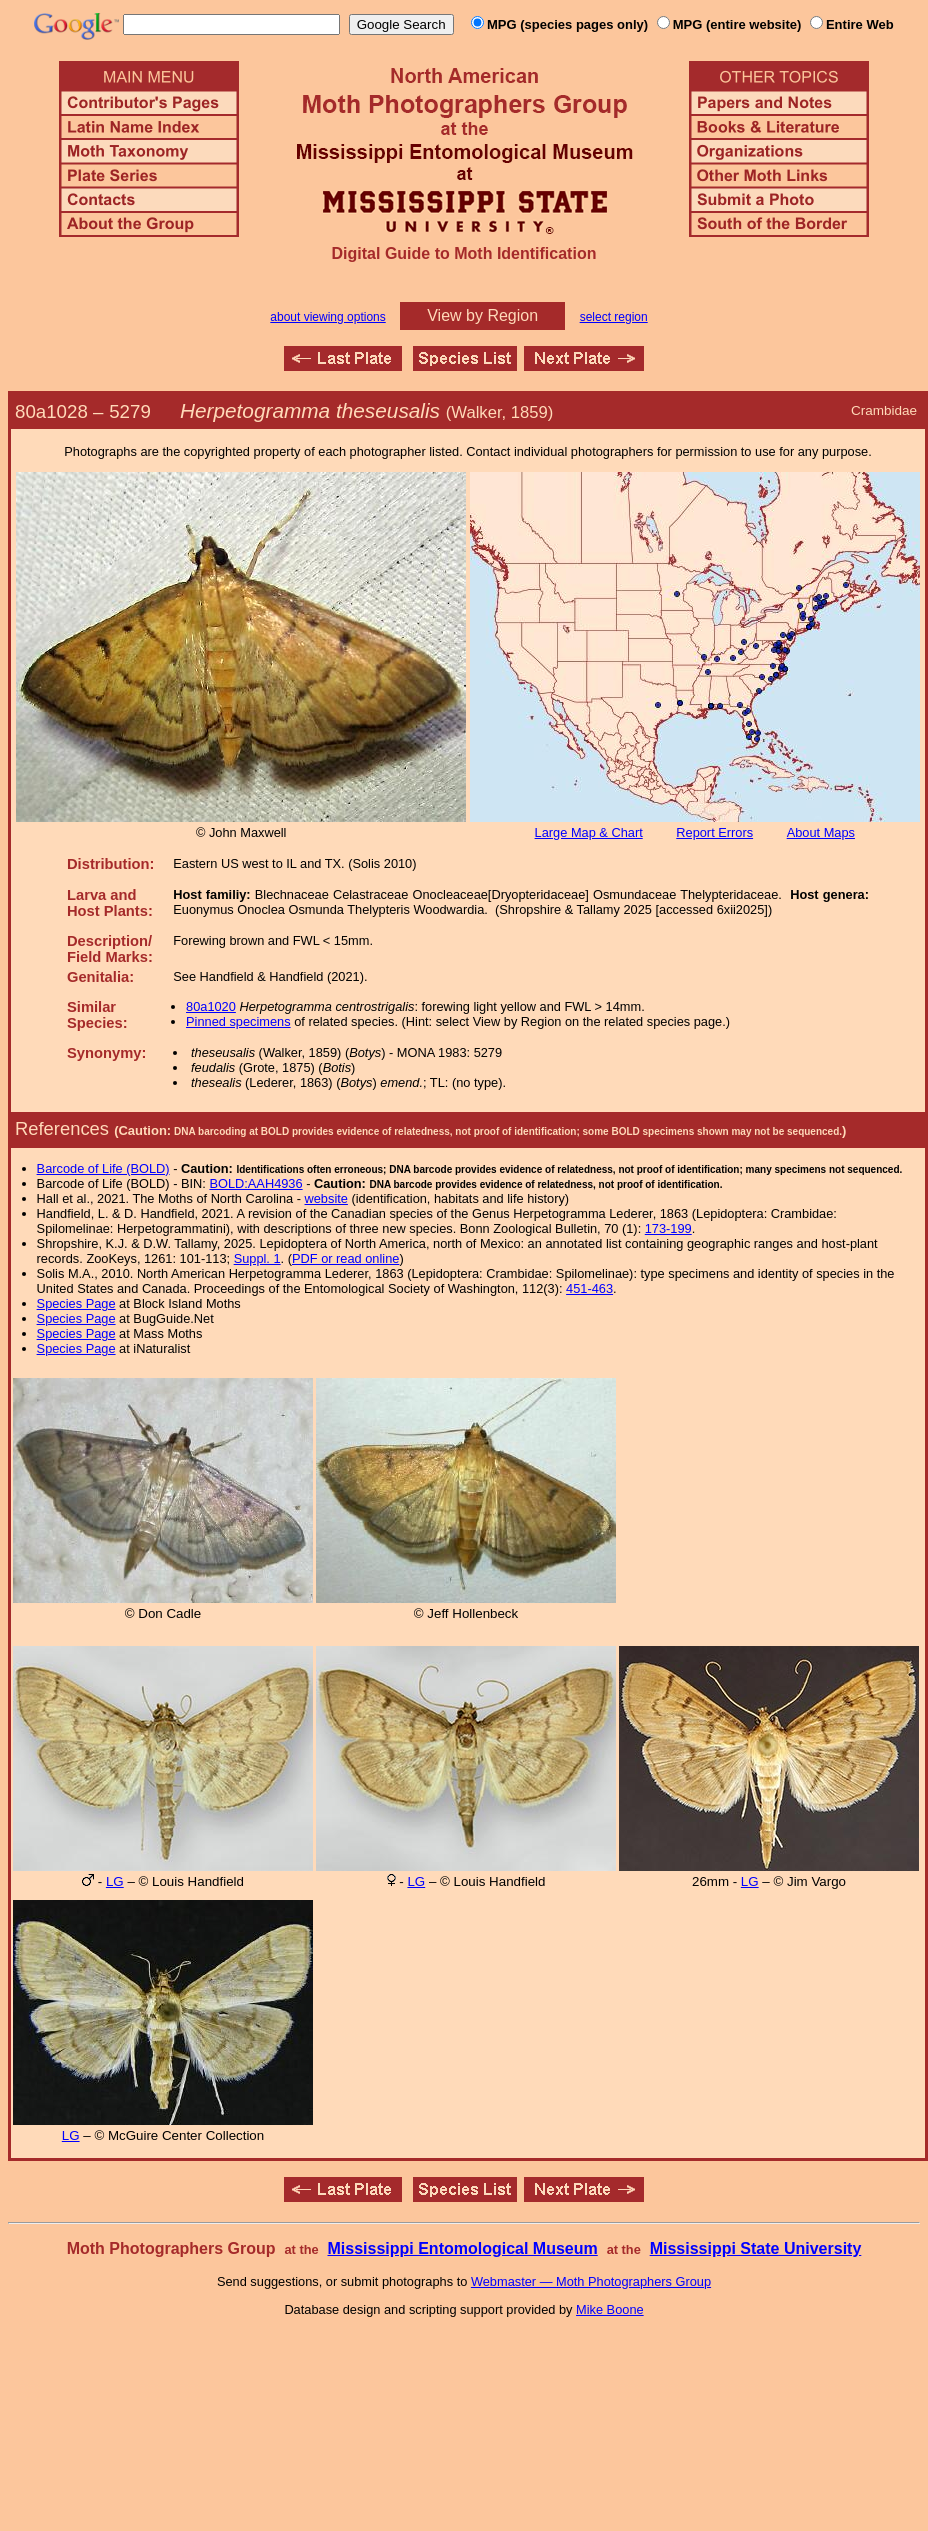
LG (115, 1881)
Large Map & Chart (589, 832)
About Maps (821, 832)
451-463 (589, 1288)
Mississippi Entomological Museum (462, 2248)
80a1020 (211, 1006)
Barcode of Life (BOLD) (103, 1168)
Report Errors (714, 832)
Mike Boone (610, 2309)
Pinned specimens (238, 1021)
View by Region (482, 315)
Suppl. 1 (257, 1258)
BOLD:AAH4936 (255, 1183)
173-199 (668, 1228)
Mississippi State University (756, 2248)
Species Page (76, 1303)
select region (614, 317)
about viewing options (327, 317)
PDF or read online (345, 1258)
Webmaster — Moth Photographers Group (591, 2281)
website (326, 1198)
